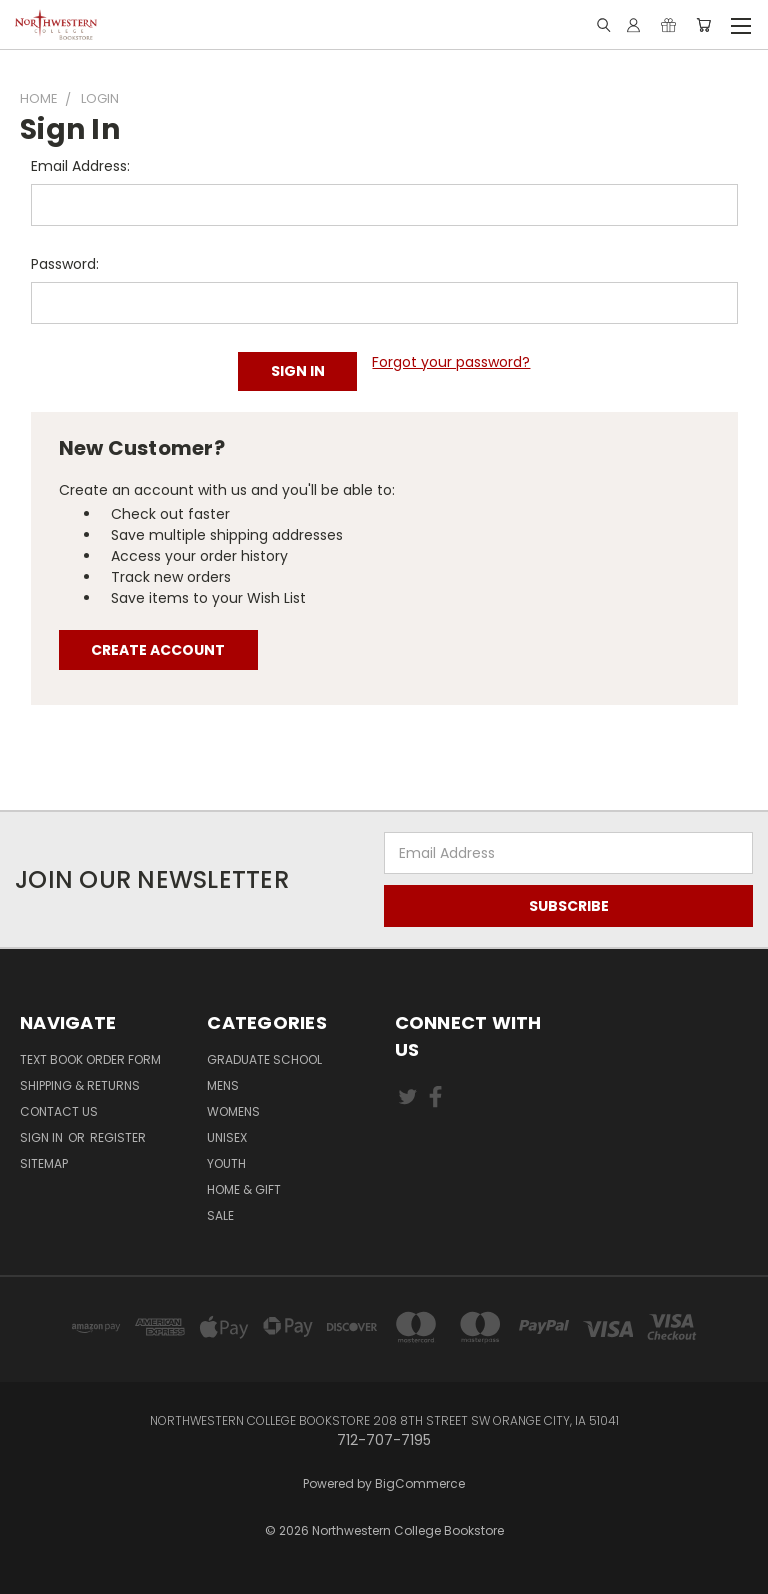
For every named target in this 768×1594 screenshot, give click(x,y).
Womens (233, 1111)
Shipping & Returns (80, 1085)
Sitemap (44, 1163)
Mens (223, 1085)
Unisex (227, 1137)
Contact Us (59, 1111)
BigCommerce (420, 1483)
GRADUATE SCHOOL (264, 1059)
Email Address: (80, 166)
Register (118, 1137)
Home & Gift (244, 1189)
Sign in (43, 1137)
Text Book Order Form (90, 1059)
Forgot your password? (451, 362)
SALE (220, 1215)
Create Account (158, 650)
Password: (65, 264)
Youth (226, 1163)
